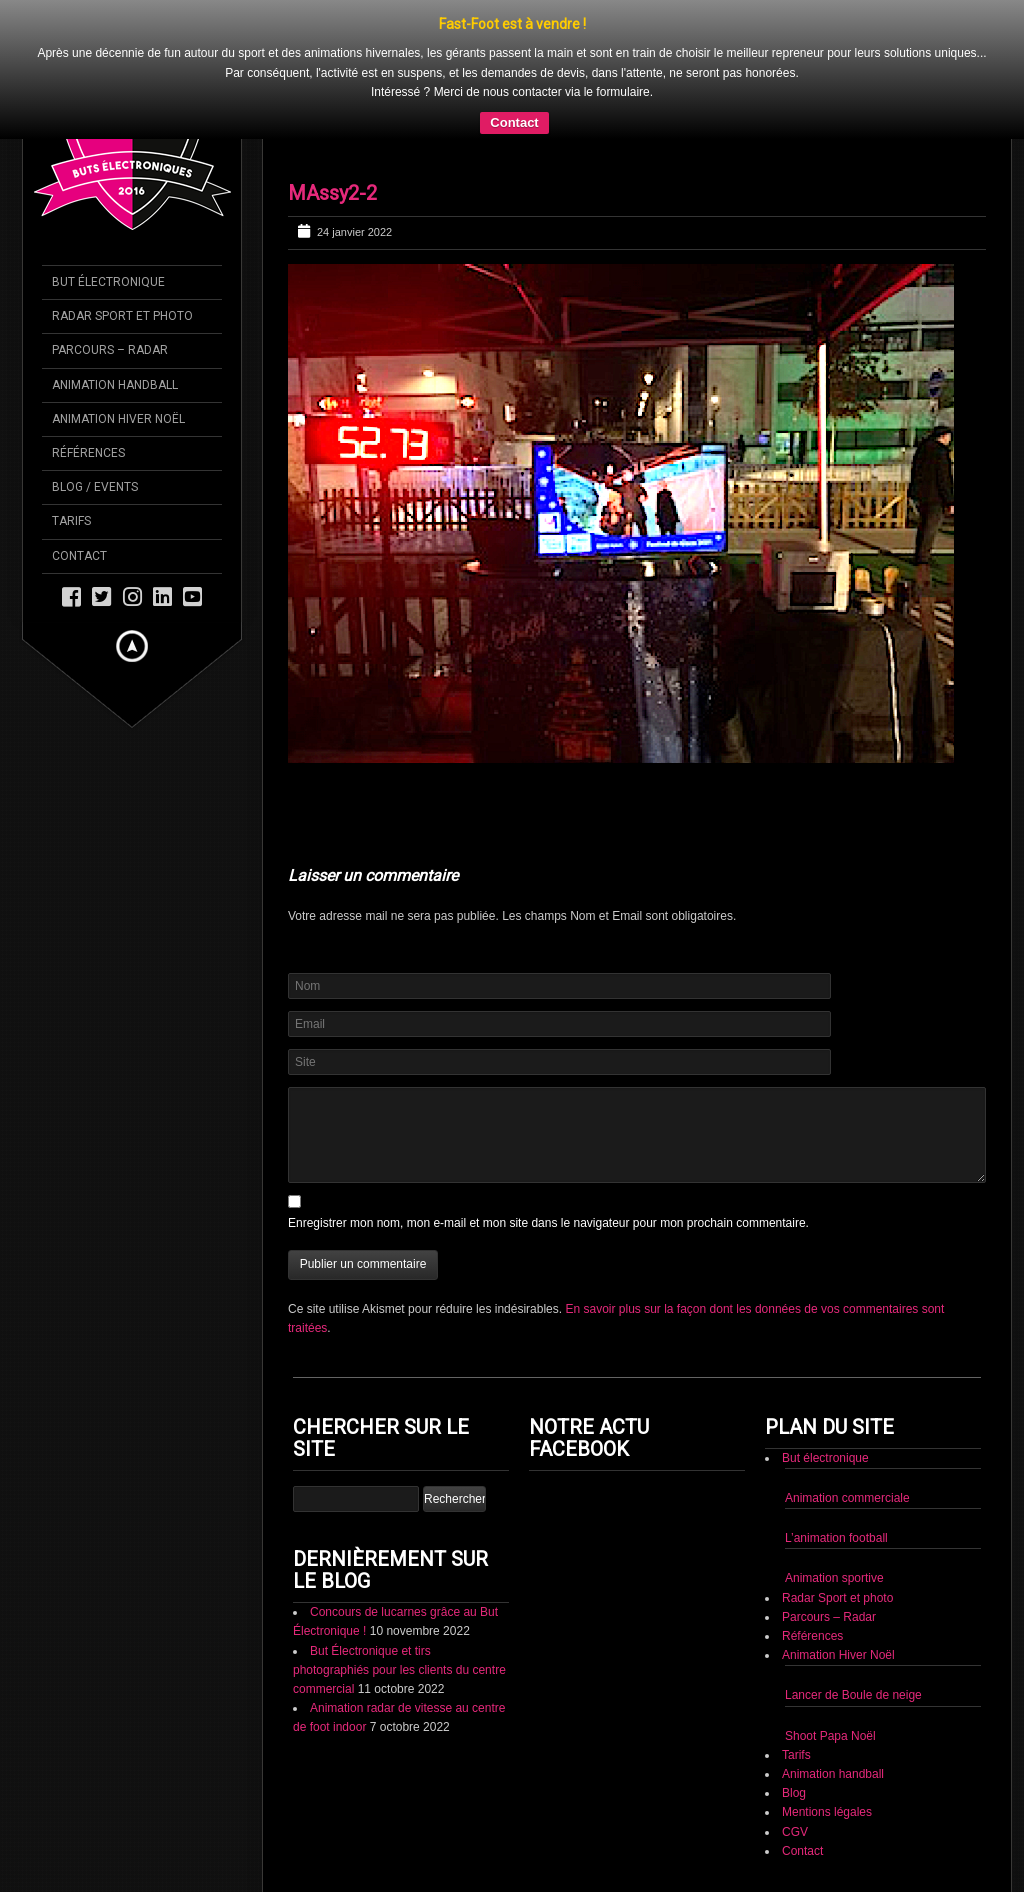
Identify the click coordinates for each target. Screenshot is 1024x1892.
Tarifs (796, 1755)
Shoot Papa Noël (830, 1736)
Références (812, 1636)
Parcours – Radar (829, 1617)
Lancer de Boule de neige (853, 1695)
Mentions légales (827, 1812)
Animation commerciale (847, 1498)
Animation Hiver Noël (838, 1655)
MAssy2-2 (332, 193)
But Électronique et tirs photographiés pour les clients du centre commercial (399, 1670)
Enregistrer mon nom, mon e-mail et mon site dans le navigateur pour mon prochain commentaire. (548, 1223)
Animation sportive (834, 1578)
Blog (794, 1793)
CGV (795, 1832)
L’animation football (836, 1538)
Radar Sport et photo (837, 1598)
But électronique (825, 1458)
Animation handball (833, 1774)
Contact (514, 122)
